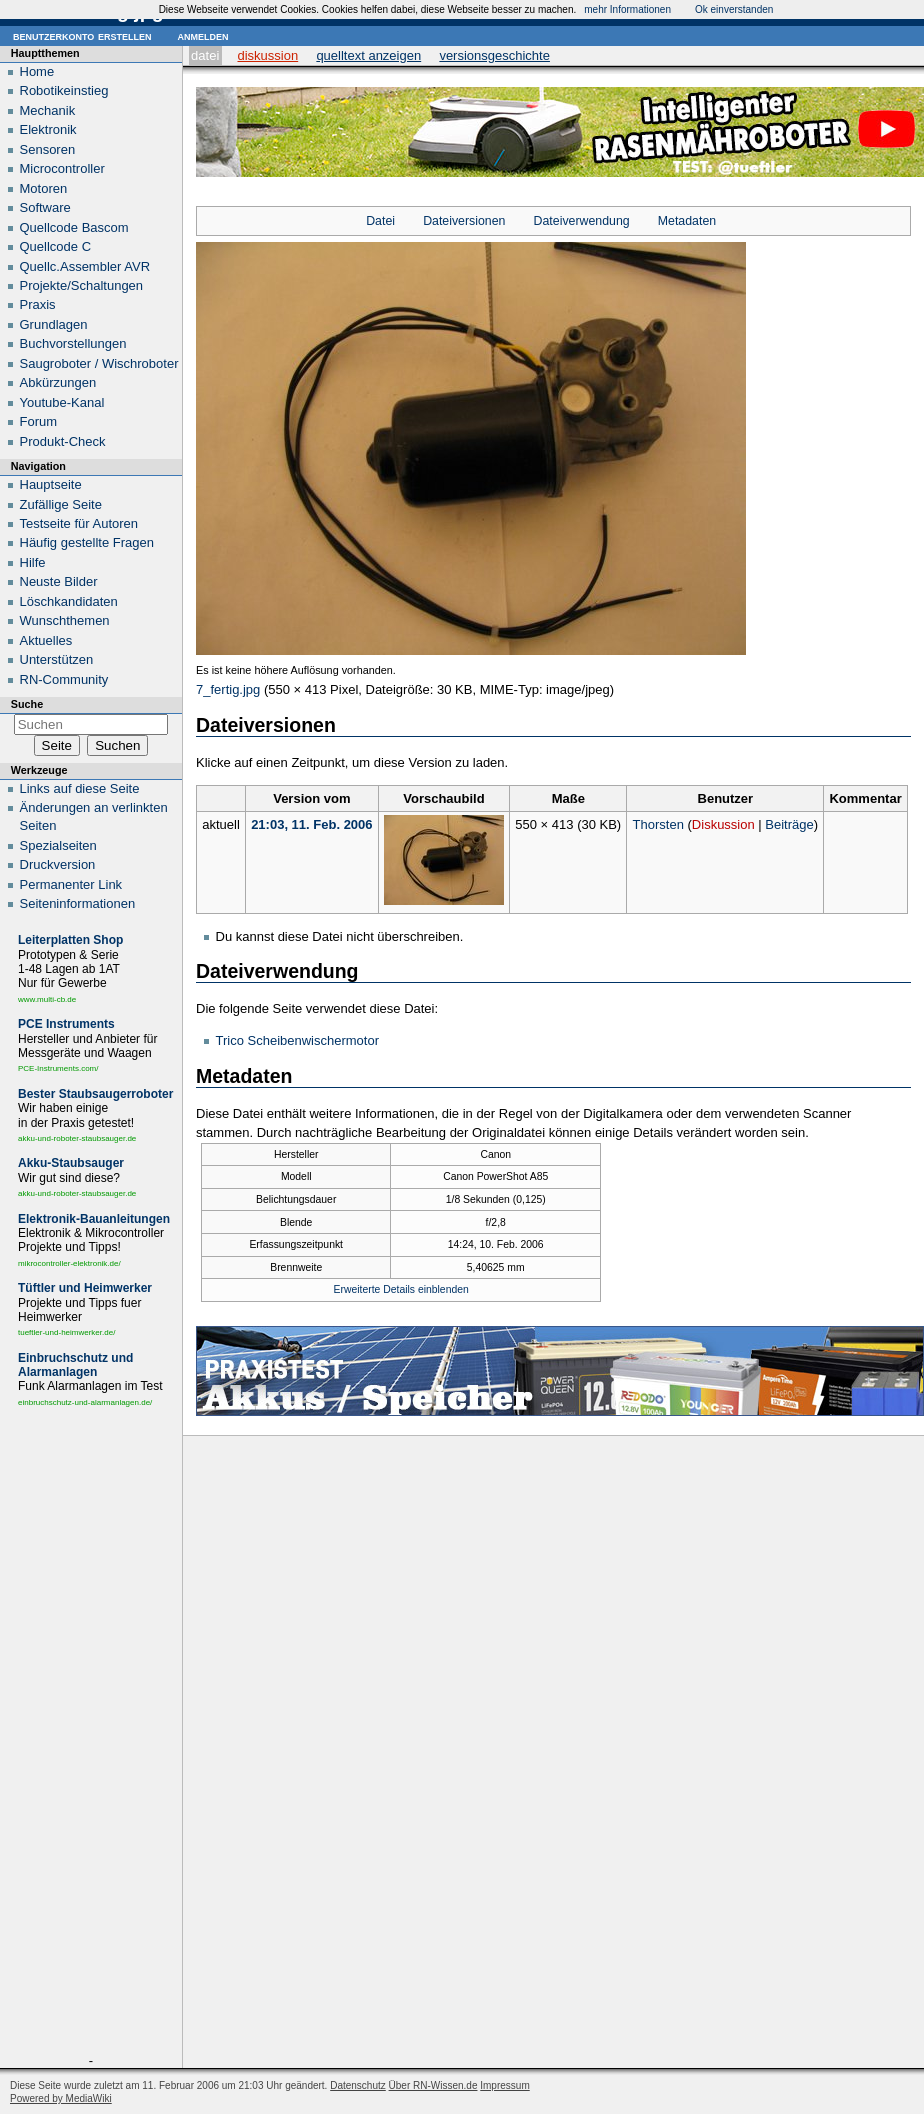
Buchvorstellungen (73, 343)
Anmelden (202, 35)
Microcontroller (62, 168)
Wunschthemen (65, 620)
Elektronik (48, 129)
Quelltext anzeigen (368, 55)
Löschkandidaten (69, 601)
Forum (39, 421)
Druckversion (58, 864)
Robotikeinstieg (64, 90)
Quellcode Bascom (74, 227)
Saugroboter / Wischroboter (99, 363)
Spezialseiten (58, 845)
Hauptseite (51, 484)
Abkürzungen (58, 382)
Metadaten (687, 221)
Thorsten (658, 824)
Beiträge (789, 824)
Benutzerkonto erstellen (82, 35)
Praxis (38, 304)
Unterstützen (57, 659)
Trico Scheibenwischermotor (298, 1040)
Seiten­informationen (78, 903)
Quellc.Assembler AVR (85, 266)
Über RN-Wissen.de (433, 2085)
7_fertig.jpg (228, 689)
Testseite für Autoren (79, 523)
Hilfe (33, 562)
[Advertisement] (91, 1735)
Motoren (44, 188)
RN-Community (64, 679)
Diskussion (267, 55)
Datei (205, 55)
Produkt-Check (63, 441)
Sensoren (48, 149)
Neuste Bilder (59, 581)
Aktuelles (46, 640)
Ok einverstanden (734, 9)
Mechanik (48, 110)
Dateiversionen (464, 221)
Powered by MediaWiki (61, 2098)
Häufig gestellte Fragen (87, 542)
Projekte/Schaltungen (82, 285)
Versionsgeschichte (494, 55)
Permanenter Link (71, 884)
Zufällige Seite (61, 504)
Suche (27, 704)
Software (45, 207)
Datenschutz (358, 2085)
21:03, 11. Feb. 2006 (311, 824)
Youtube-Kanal (62, 402)
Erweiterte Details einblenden (401, 1289)
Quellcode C (56, 246)
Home (37, 71)
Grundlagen (54, 324)
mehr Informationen (627, 9)
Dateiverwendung (582, 221)
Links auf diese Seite (80, 788)
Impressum (504, 2085)
